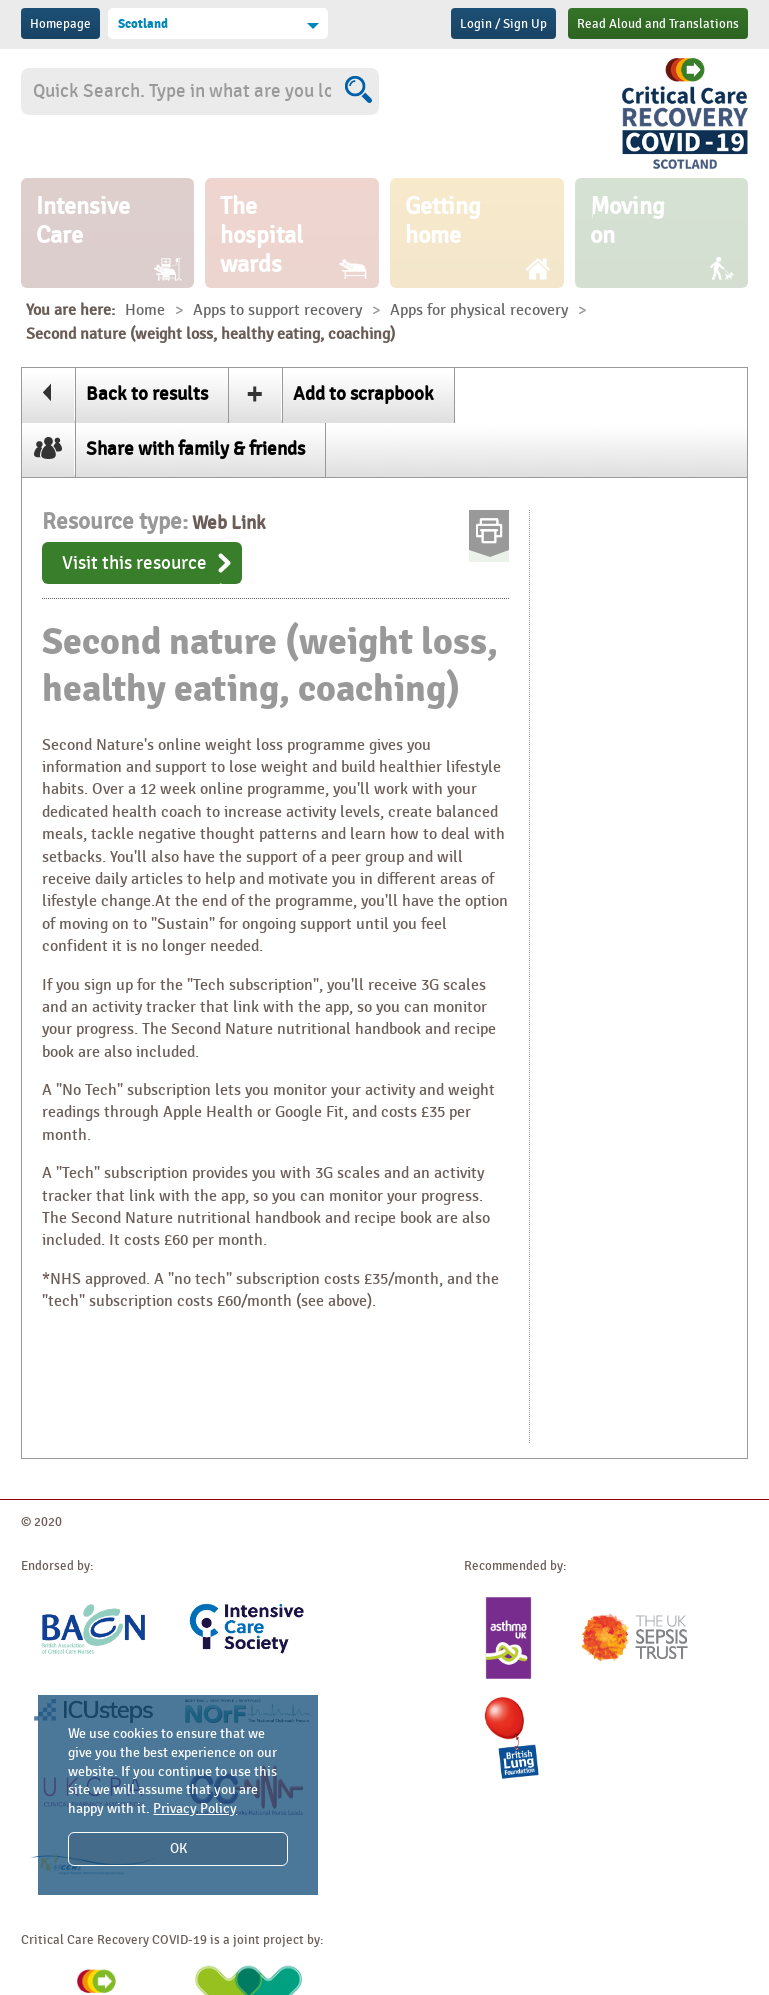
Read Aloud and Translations (658, 24)
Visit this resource (134, 563)
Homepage (60, 24)
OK (178, 1848)
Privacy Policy (195, 1808)
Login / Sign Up (503, 24)
